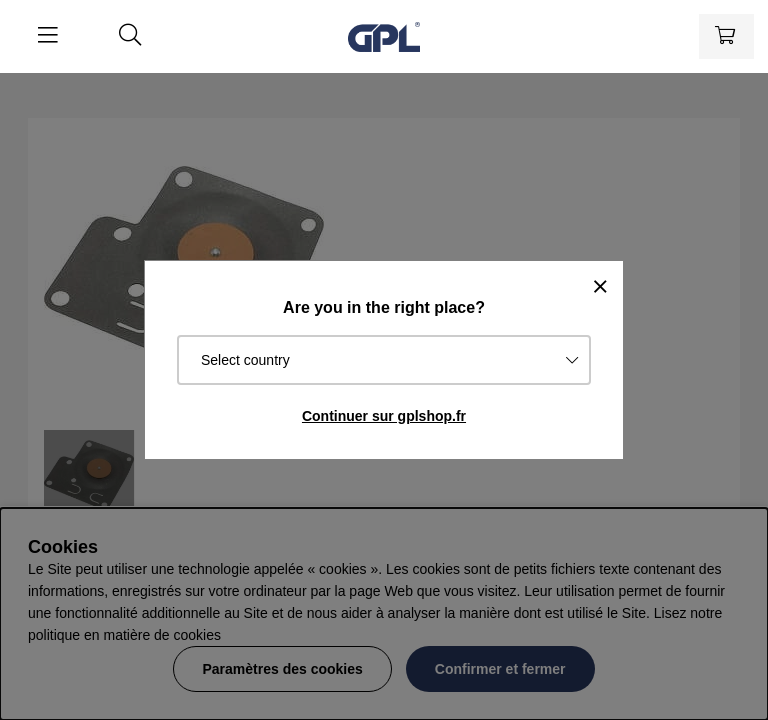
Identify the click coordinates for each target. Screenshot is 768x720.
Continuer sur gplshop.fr (384, 416)
